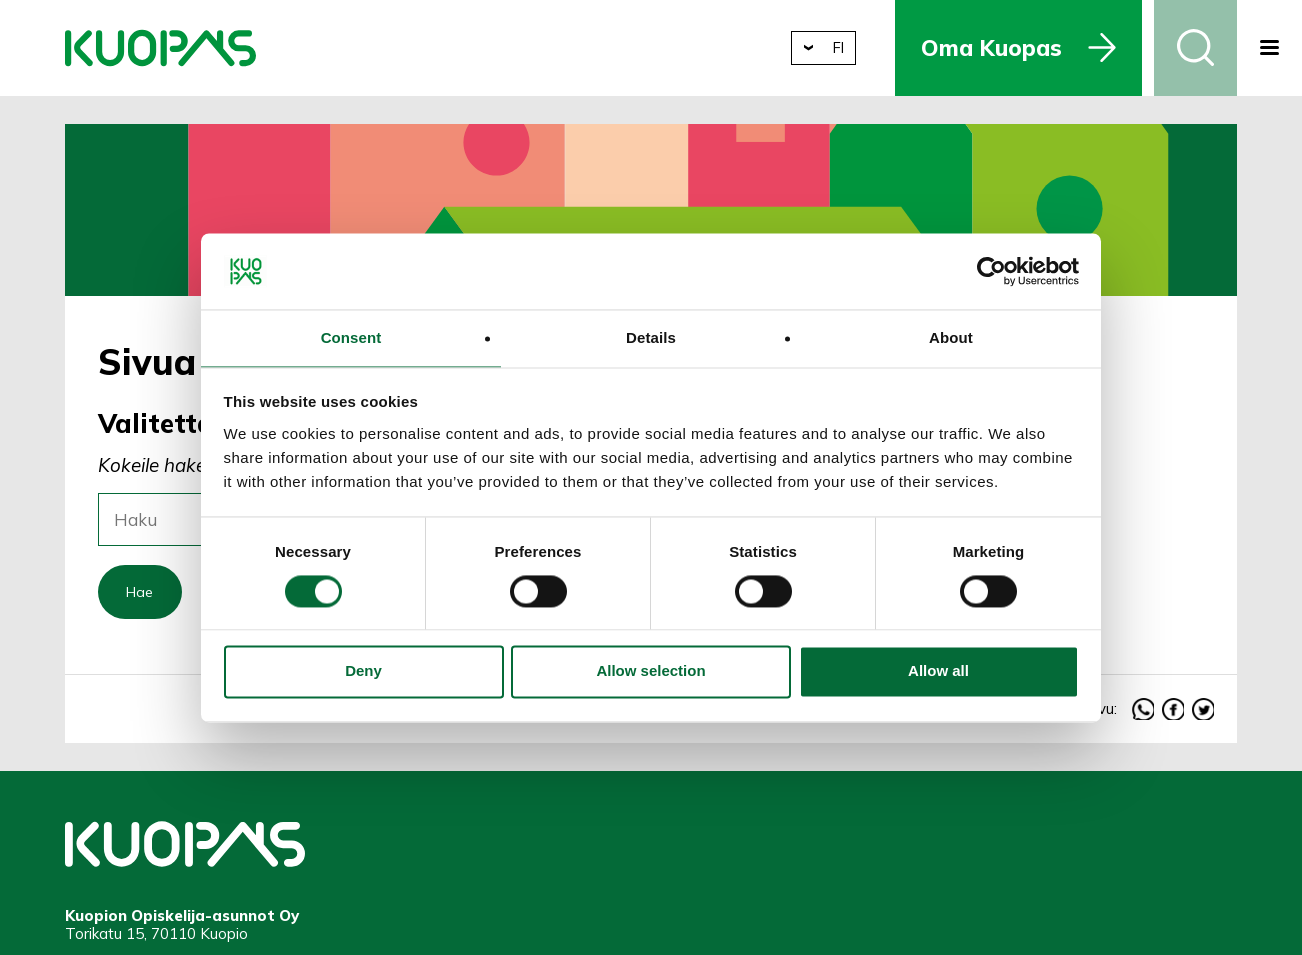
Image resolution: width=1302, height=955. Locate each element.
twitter (1203, 712)
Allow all (938, 672)
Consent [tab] (351, 336)
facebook (1173, 712)
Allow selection (650, 672)
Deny (363, 672)
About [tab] (951, 336)
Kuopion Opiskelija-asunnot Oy (160, 48)
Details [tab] (651, 336)
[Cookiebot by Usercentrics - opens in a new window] (991, 270)
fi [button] (848, 47)
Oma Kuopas (1003, 47)
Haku (1195, 48)
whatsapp (1143, 712)
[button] (1269, 48)
